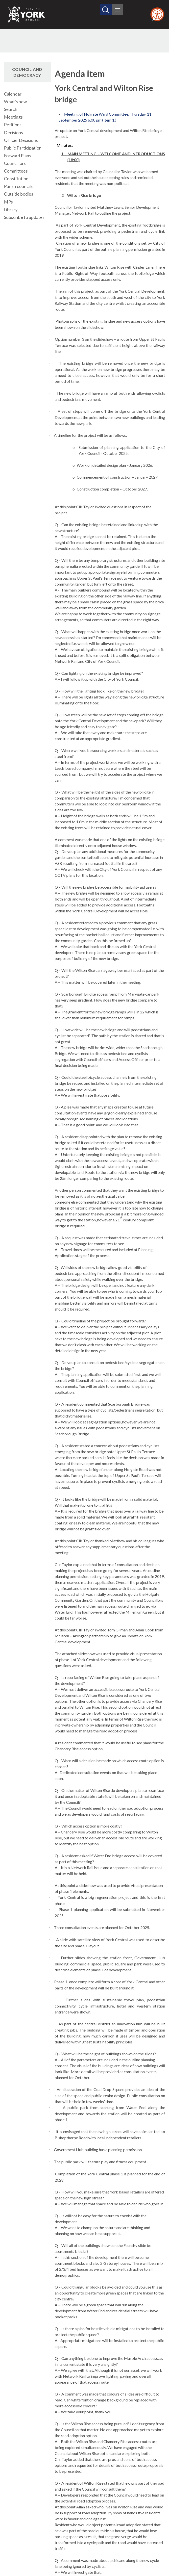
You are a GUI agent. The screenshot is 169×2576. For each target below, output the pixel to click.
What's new (15, 101)
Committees (16, 171)
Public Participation (23, 148)
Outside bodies (18, 194)
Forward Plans (17, 155)
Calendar (13, 94)
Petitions (13, 124)
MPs (8, 202)
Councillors (15, 163)
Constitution (16, 178)
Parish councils (18, 186)
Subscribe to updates (24, 217)
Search (10, 109)
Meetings (13, 117)
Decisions (13, 132)
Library (11, 209)
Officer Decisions (21, 140)
